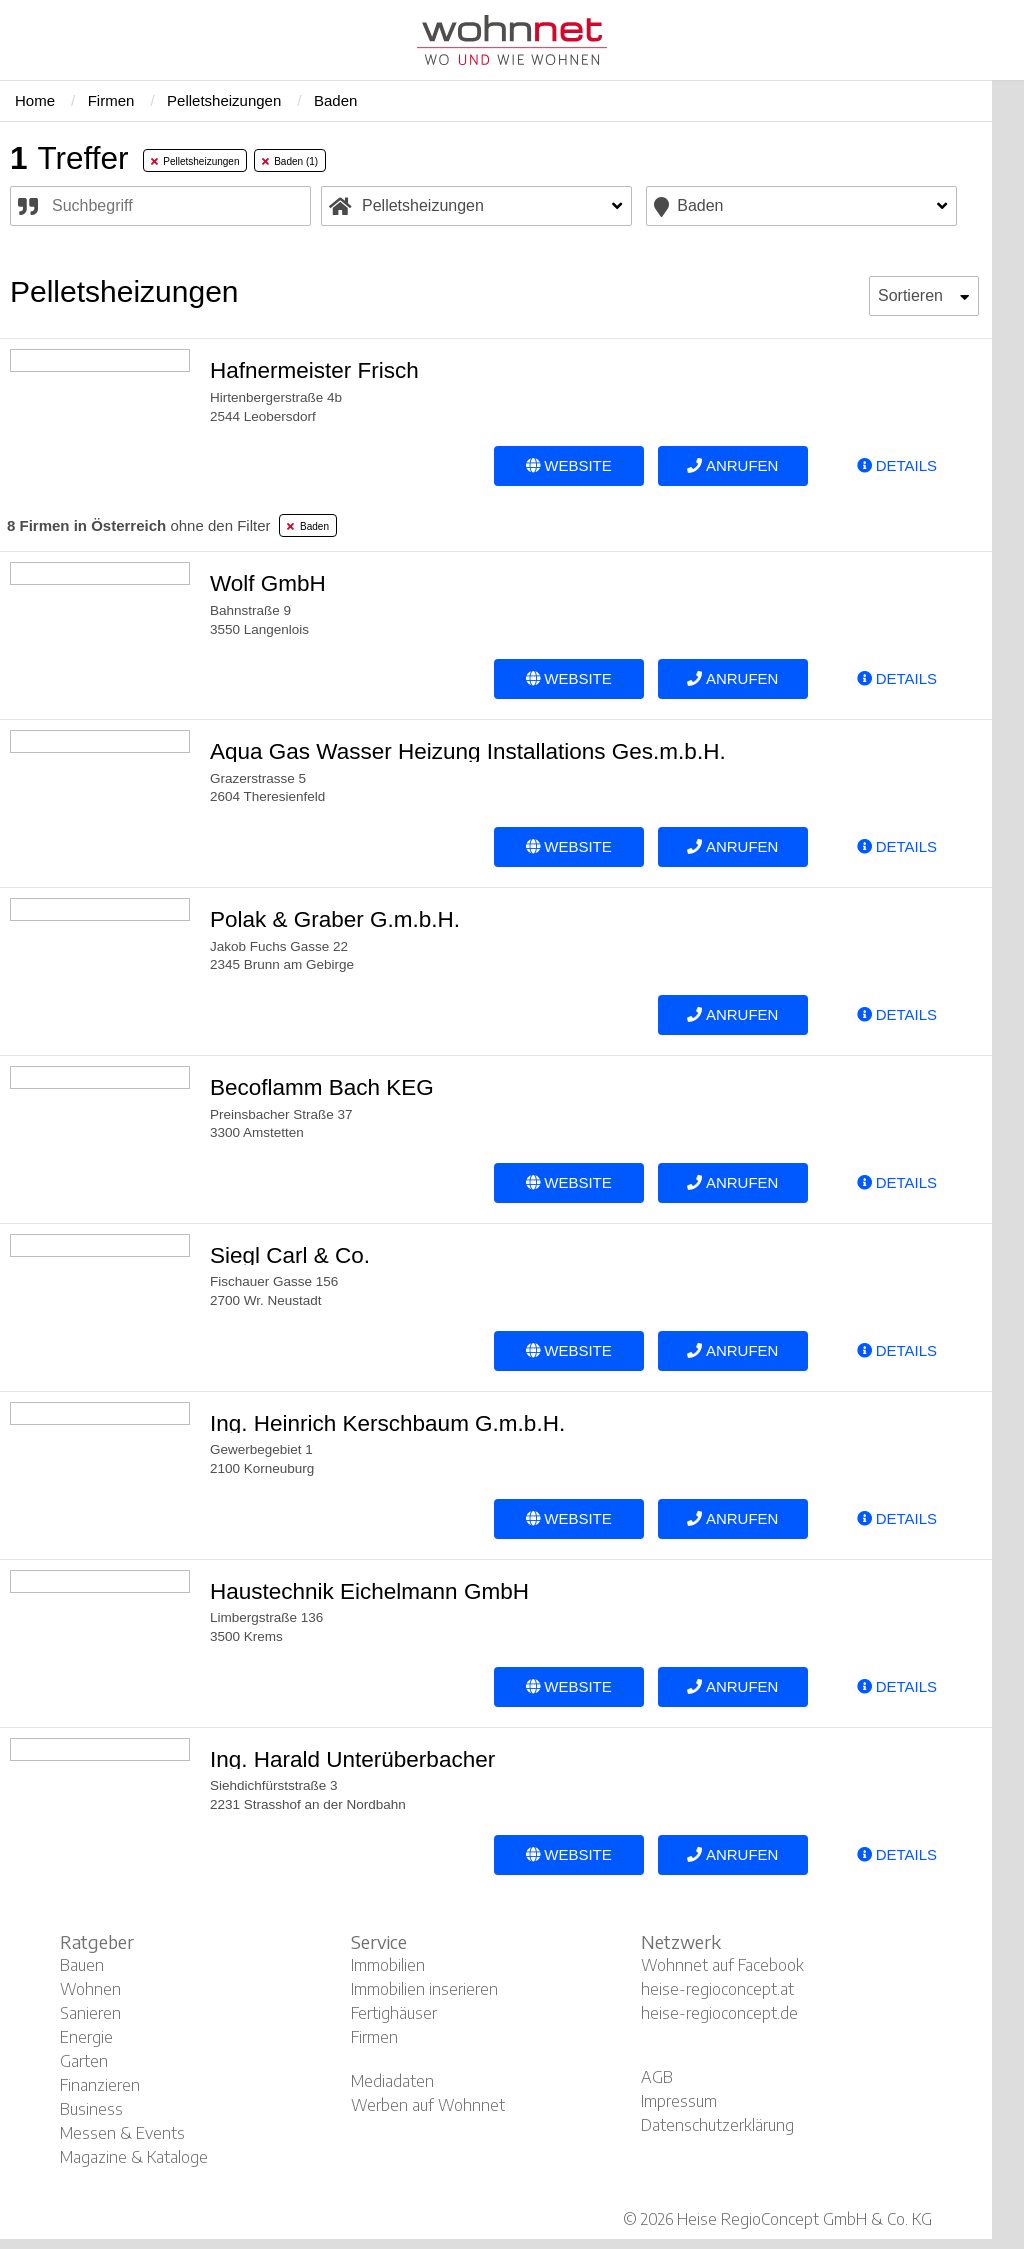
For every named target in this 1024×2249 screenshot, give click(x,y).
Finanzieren (100, 2085)
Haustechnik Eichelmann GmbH (369, 1591)
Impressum (679, 2101)
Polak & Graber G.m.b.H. (335, 919)
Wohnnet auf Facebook (722, 1965)
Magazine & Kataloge (134, 2157)
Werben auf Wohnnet (428, 2105)
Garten (84, 2061)
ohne (138, 525)
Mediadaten (392, 2081)
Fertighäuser (394, 2013)
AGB (657, 2077)
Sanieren (90, 2013)
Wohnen (90, 1989)
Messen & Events (122, 2133)
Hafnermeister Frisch (314, 370)
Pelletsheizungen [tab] (195, 161)
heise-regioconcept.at (717, 1989)
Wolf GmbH (268, 583)
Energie (86, 2037)
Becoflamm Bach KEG (322, 1087)
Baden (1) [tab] (290, 161)
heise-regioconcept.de (719, 2013)
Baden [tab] (307, 526)
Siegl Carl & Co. (290, 1255)
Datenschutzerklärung (717, 2125)
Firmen (374, 2037)
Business (91, 2109)
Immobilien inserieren (424, 1989)
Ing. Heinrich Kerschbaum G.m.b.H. (387, 1423)
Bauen (82, 1965)
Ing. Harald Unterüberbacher (352, 1759)
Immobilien (388, 1965)
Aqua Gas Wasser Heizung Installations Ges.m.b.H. (468, 751)
